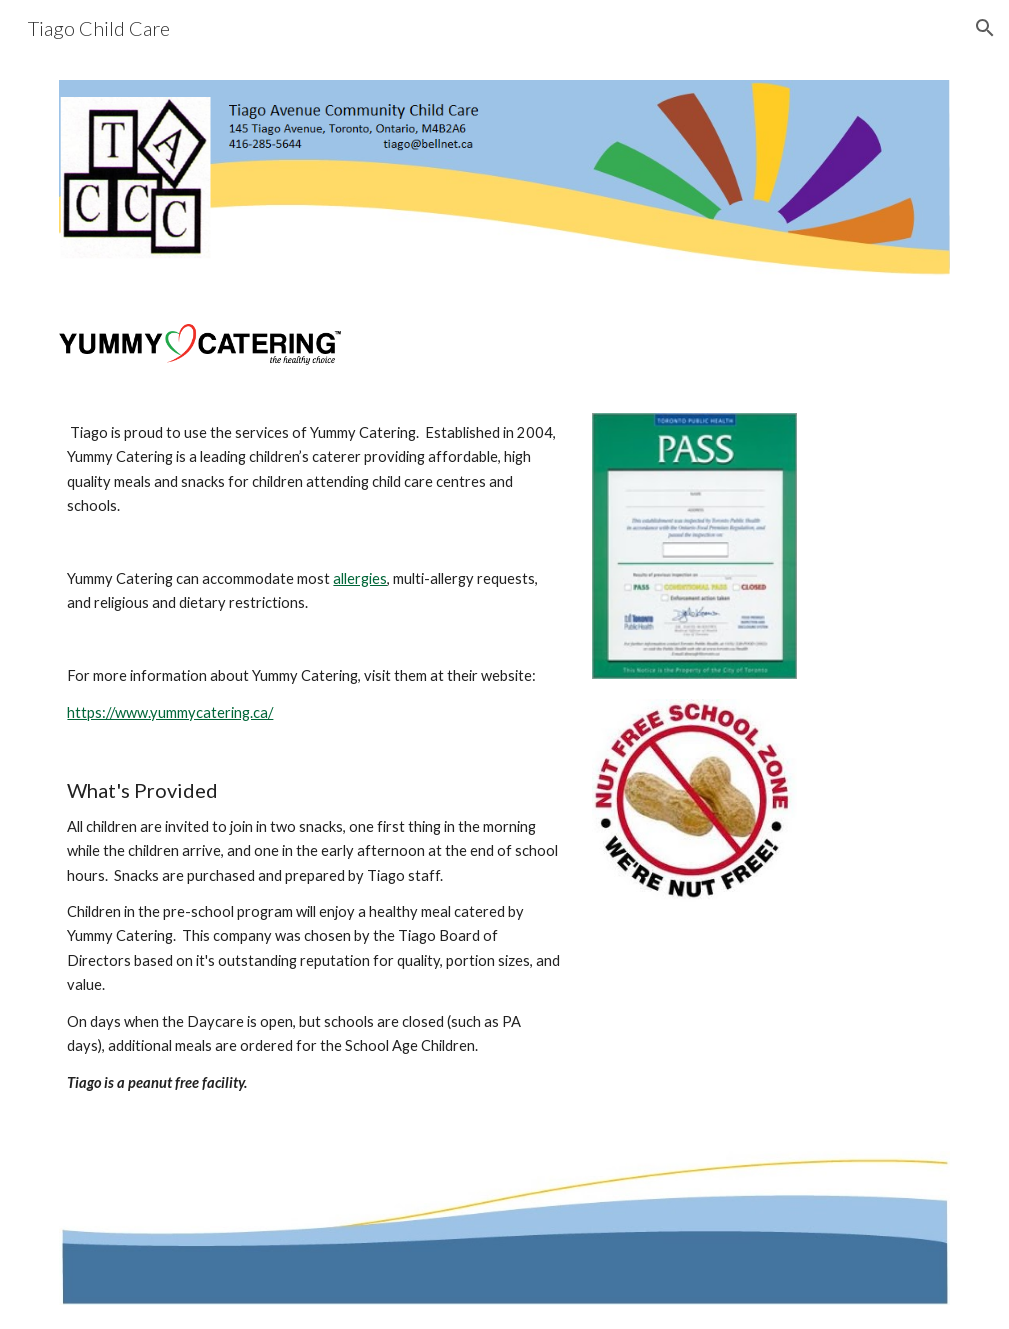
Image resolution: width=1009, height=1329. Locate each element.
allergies (360, 578)
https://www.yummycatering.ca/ (170, 712)
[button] (985, 28)
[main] (314, 758)
